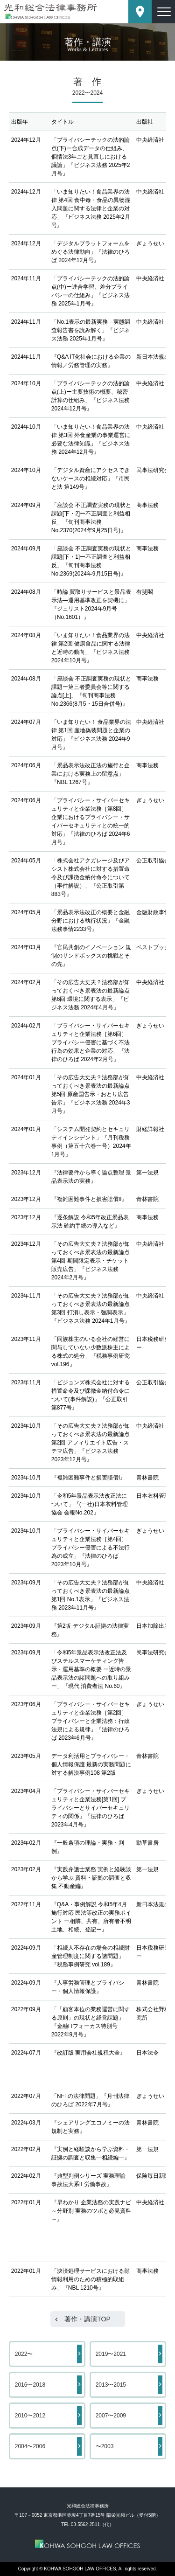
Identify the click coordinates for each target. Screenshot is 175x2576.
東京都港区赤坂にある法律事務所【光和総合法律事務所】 (50, 11)
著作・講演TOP (87, 2319)
